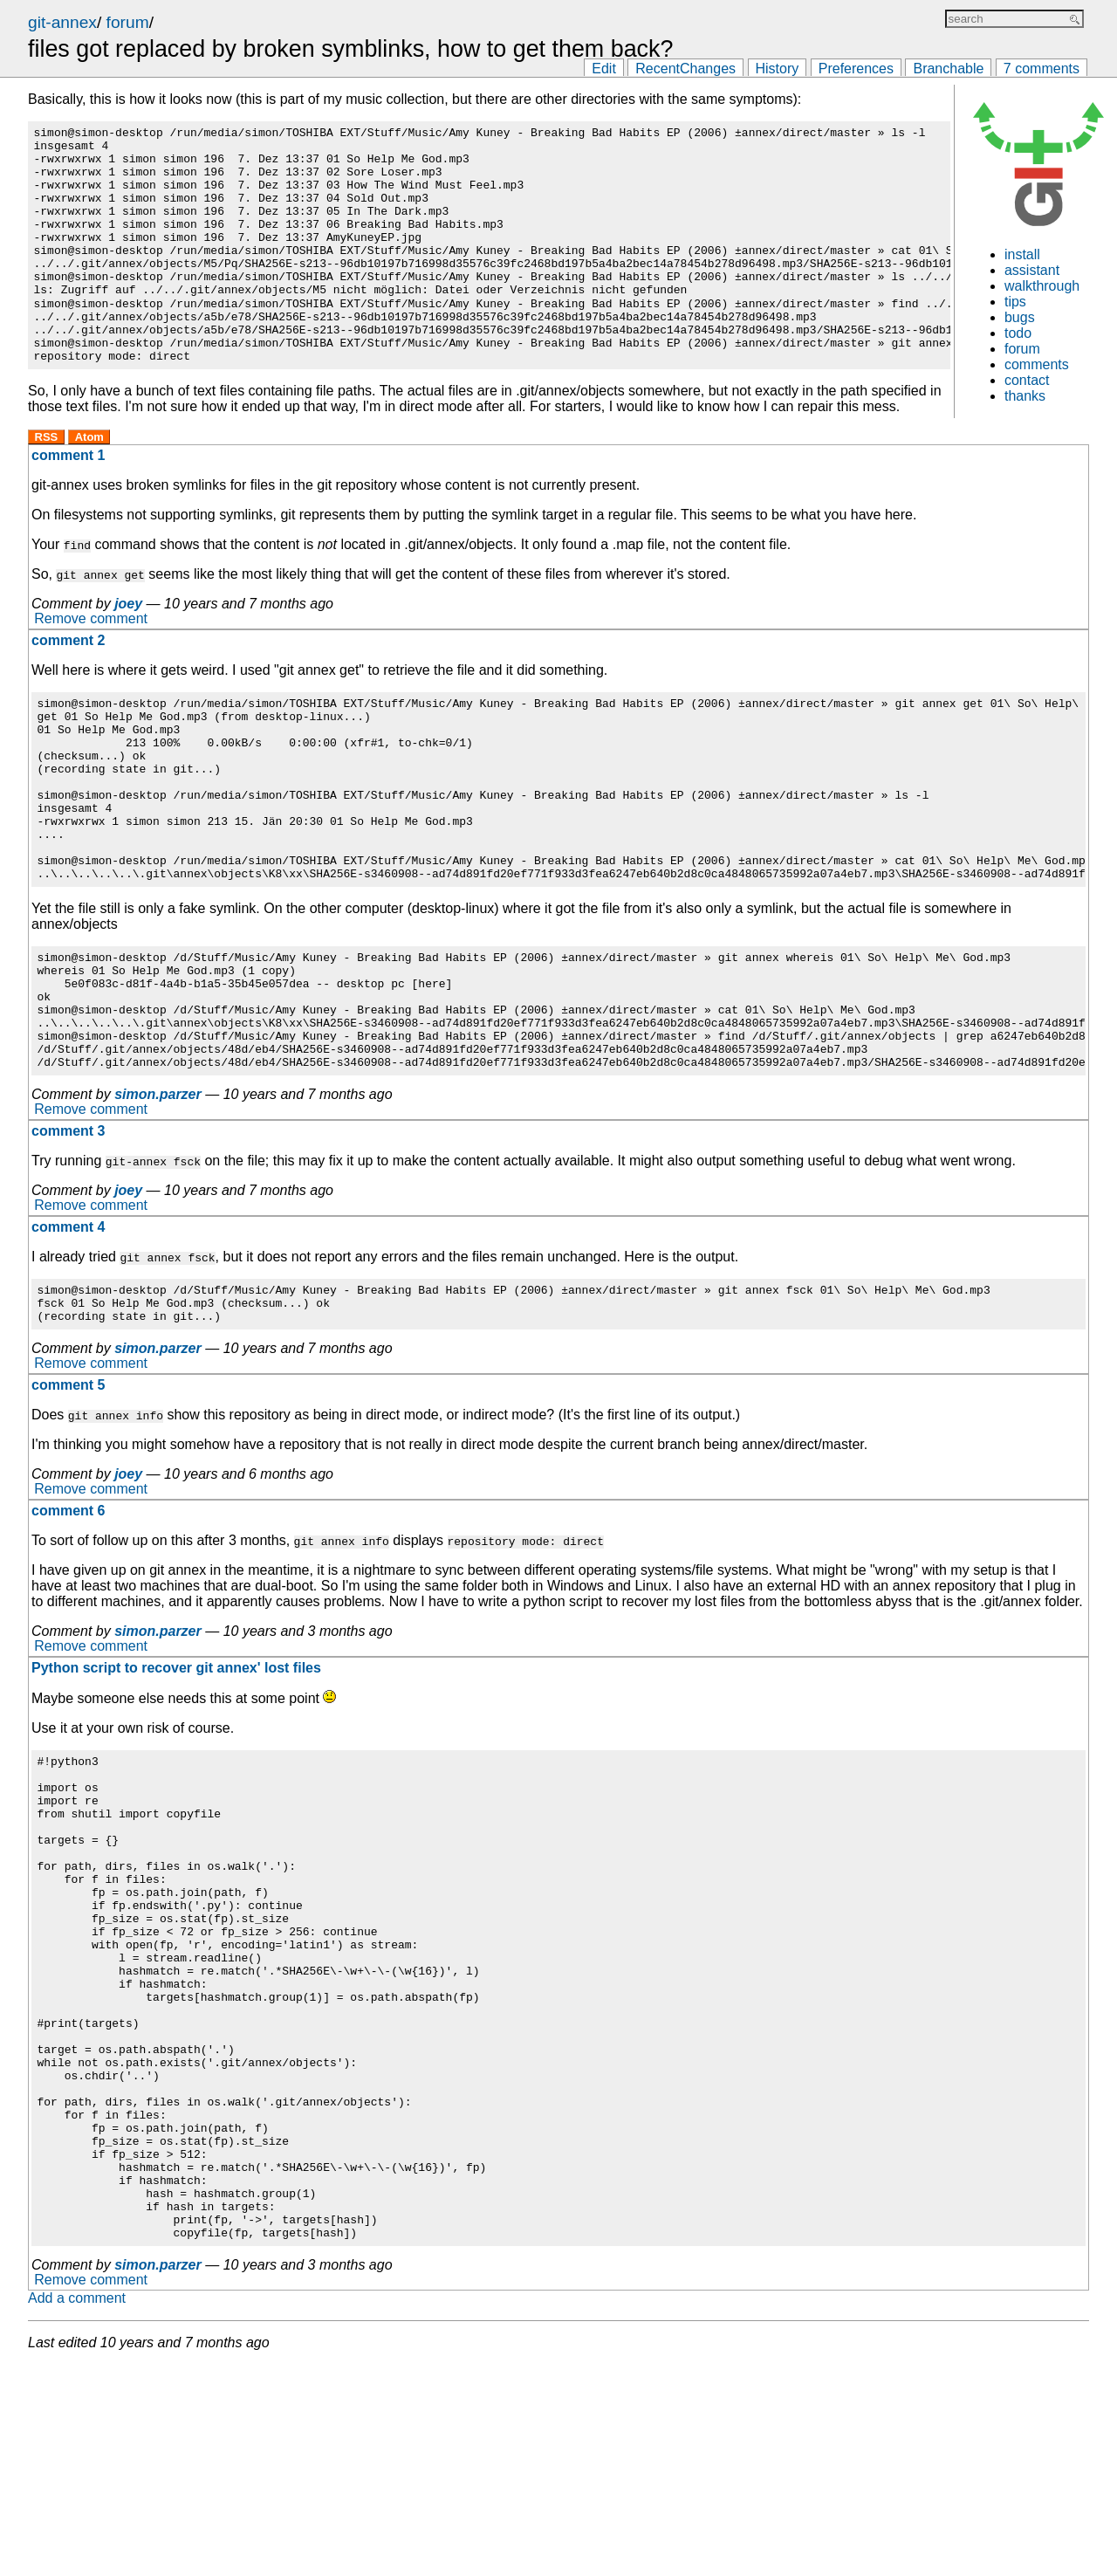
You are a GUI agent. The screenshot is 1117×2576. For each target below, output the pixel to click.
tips (1015, 301)
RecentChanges (685, 68)
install (1022, 254)
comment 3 (68, 1237)
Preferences (856, 68)
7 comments (1041, 68)
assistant (1031, 270)
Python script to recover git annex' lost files (176, 1782)
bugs (1019, 317)
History (777, 68)
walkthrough (1041, 285)
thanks (1024, 395)
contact (1027, 380)
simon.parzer (158, 1200)
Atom (89, 483)
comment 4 (68, 1333)
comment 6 (68, 1625)
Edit (604, 68)
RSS (46, 483)
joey (128, 649)
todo (1017, 333)
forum (127, 22)
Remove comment (90, 665)
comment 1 (68, 501)
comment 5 (68, 1499)
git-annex (62, 22)
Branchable (948, 68)
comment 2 (68, 686)
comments (1036, 364)
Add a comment (77, 2509)
